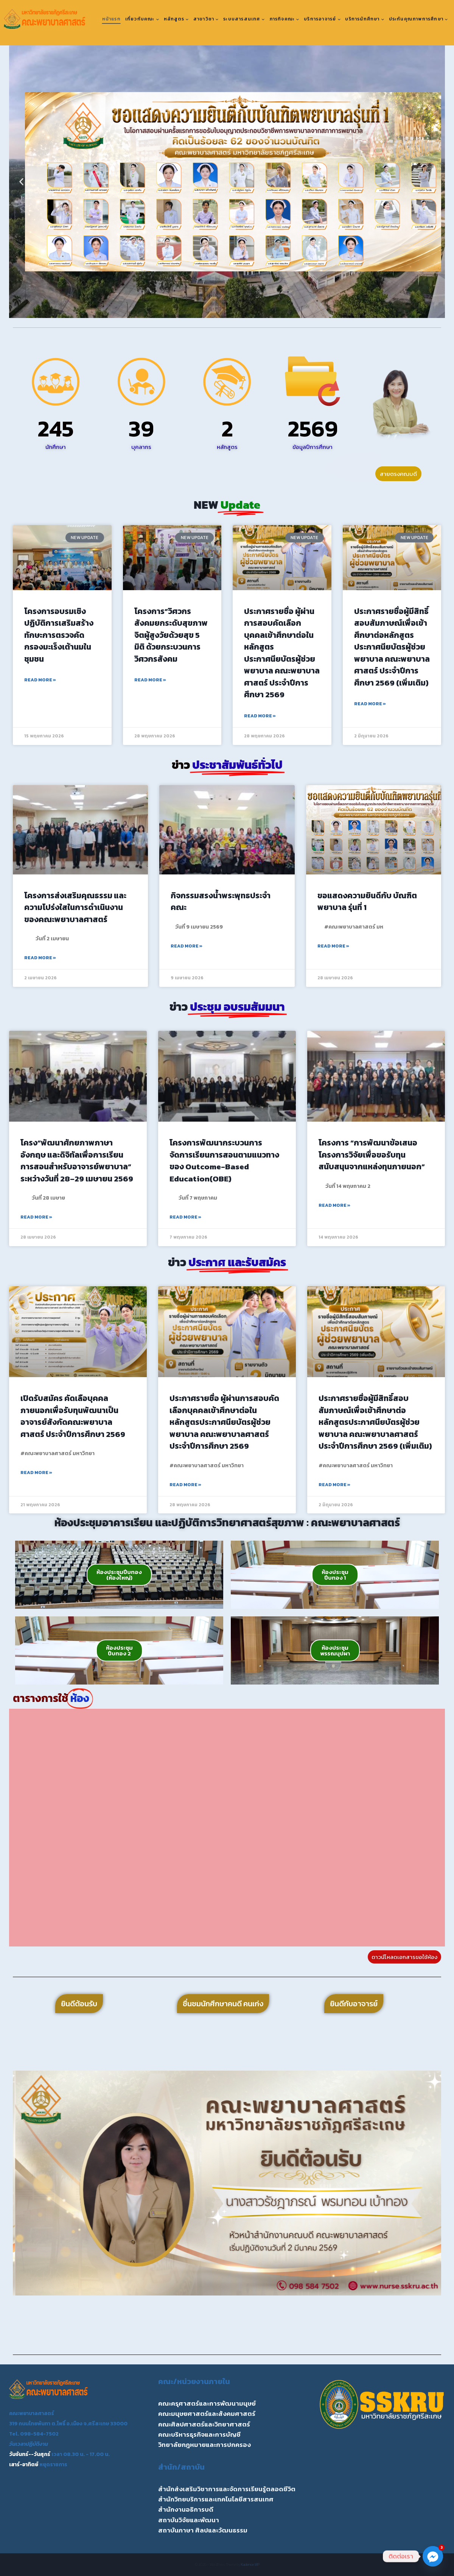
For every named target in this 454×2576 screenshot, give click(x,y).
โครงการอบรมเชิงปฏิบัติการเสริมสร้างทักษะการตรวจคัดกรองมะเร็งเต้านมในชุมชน (58, 635)
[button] (21, 182)
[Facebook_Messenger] (433, 2556)
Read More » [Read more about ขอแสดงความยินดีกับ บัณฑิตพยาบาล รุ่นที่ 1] (333, 946)
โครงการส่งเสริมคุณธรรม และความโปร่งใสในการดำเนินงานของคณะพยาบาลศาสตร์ (75, 907)
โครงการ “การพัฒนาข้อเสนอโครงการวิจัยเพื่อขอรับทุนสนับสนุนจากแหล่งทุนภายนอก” (372, 1154)
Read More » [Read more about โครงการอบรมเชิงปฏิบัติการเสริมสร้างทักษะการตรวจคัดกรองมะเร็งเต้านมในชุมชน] (40, 679)
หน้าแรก (111, 19)
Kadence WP (250, 2564)
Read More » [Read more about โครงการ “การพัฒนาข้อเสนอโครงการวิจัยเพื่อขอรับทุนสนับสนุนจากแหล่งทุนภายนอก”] (334, 1205)
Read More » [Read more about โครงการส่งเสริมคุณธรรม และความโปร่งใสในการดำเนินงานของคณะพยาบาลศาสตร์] (40, 957)
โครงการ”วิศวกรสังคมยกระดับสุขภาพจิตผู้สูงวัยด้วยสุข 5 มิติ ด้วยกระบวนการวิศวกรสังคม (171, 635)
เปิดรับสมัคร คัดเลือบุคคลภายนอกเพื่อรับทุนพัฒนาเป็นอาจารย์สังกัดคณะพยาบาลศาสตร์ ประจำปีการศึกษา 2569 (72, 1416)
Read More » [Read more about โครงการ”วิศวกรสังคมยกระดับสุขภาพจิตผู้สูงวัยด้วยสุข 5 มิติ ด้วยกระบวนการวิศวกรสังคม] (150, 679)
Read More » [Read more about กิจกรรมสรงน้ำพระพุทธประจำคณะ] (186, 946)
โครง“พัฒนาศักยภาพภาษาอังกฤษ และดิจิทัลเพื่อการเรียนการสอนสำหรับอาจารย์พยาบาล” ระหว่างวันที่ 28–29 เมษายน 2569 (76, 1160)
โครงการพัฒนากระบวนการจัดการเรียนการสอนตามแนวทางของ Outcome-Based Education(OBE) (224, 1160)
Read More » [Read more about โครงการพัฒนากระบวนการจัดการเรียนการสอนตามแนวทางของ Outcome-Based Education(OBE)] (185, 1217)
